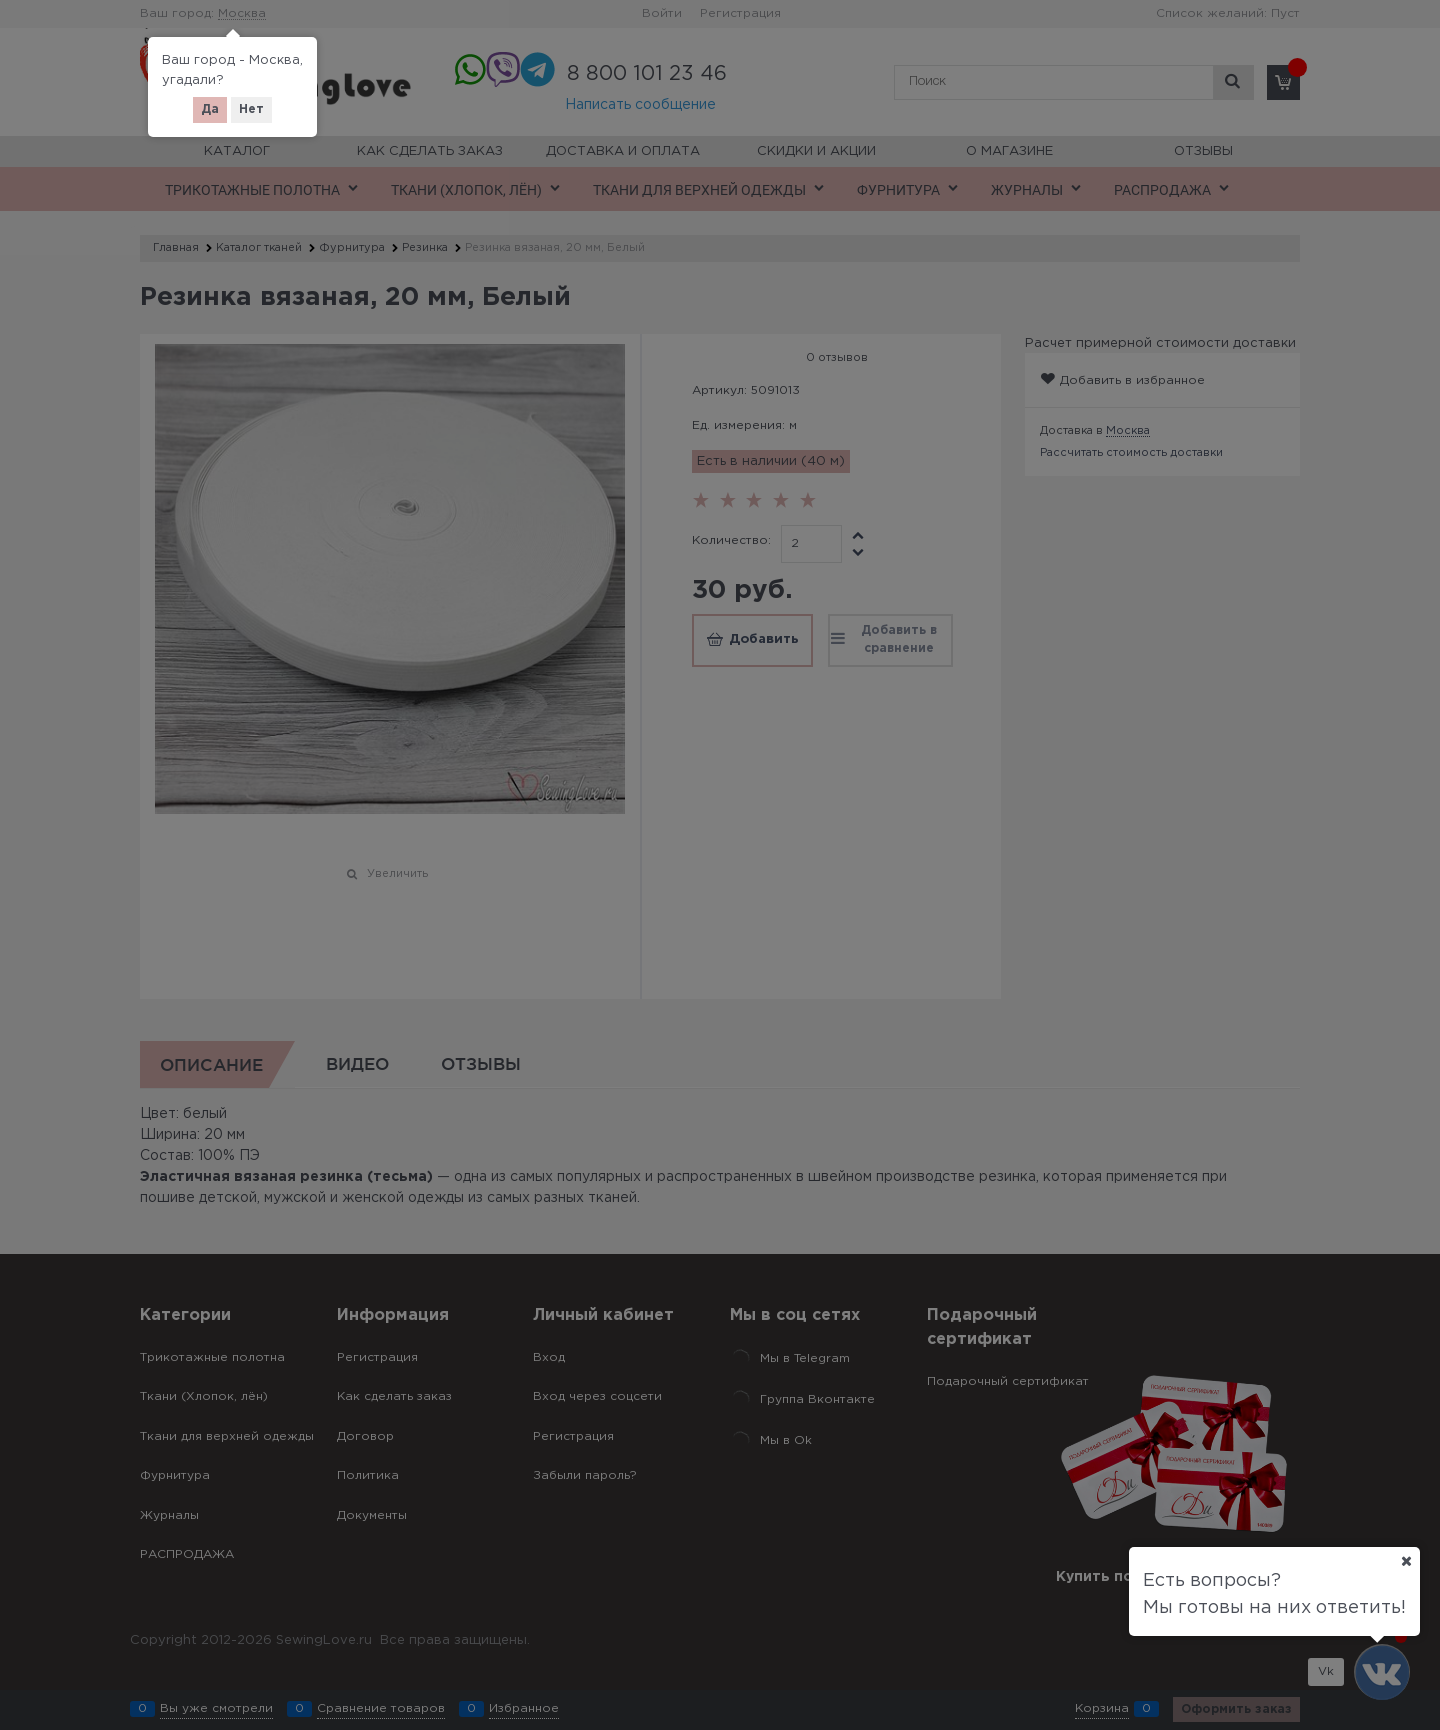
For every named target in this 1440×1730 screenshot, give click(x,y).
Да (210, 109)
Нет (251, 109)
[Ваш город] (1406, 1561)
